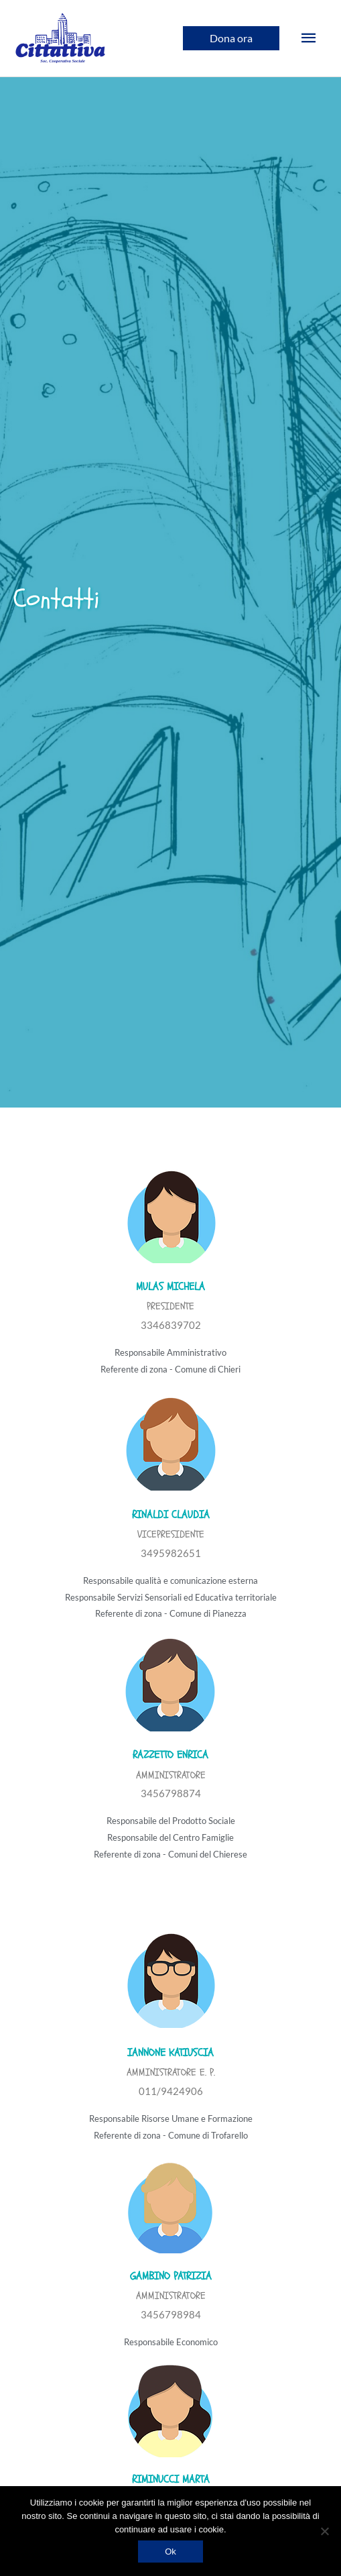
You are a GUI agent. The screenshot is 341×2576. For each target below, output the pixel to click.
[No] (324, 2531)
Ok (170, 2551)
